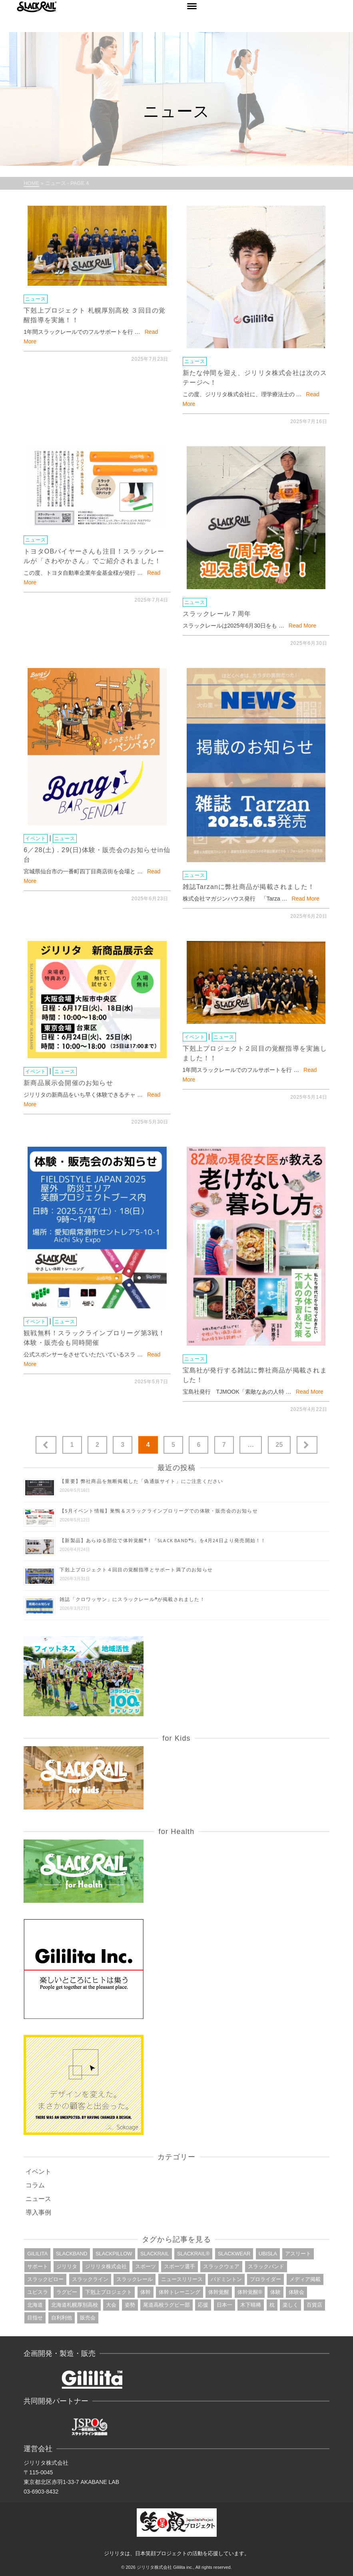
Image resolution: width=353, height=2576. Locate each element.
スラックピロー (45, 2279)
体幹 (145, 2292)
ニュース (35, 299)
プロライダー (265, 2279)
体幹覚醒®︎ (249, 2292)
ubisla (268, 2254)
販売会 (88, 2318)
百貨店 (314, 2305)
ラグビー (66, 2292)
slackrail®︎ (193, 2254)
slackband (72, 2254)
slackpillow (114, 2254)
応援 (203, 2305)
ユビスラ (37, 2292)
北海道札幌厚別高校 (74, 2305)
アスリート (298, 2254)
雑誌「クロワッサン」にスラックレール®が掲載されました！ (132, 1599)
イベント (35, 838)
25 (279, 1444)
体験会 (296, 2292)
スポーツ (145, 2266)
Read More (302, 625)
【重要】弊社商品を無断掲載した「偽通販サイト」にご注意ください (141, 1481)
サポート (37, 2266)
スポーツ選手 (179, 2266)
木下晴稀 (250, 2305)
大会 (111, 2305)
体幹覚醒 (218, 2292)
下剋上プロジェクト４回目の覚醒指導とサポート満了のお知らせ (136, 1570)
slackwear (234, 2254)
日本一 (224, 2305)
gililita (37, 2254)
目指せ (35, 2318)
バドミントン (226, 2279)
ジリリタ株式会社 (106, 2266)
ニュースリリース (182, 2279)
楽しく (290, 2305)
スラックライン (90, 2279)
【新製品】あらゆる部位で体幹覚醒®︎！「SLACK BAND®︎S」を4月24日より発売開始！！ (163, 1540)
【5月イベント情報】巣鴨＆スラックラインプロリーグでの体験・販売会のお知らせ (159, 1511)
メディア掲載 (305, 2279)
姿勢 (130, 2305)
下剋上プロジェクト (108, 2292)
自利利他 (61, 2318)
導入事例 (38, 2212)
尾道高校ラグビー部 (166, 2305)
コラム (35, 2185)
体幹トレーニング (179, 2292)
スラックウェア (221, 2266)
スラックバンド (266, 2266)
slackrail (154, 2254)
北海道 (35, 2305)
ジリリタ (66, 2266)
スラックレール (134, 2279)
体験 (275, 2292)
